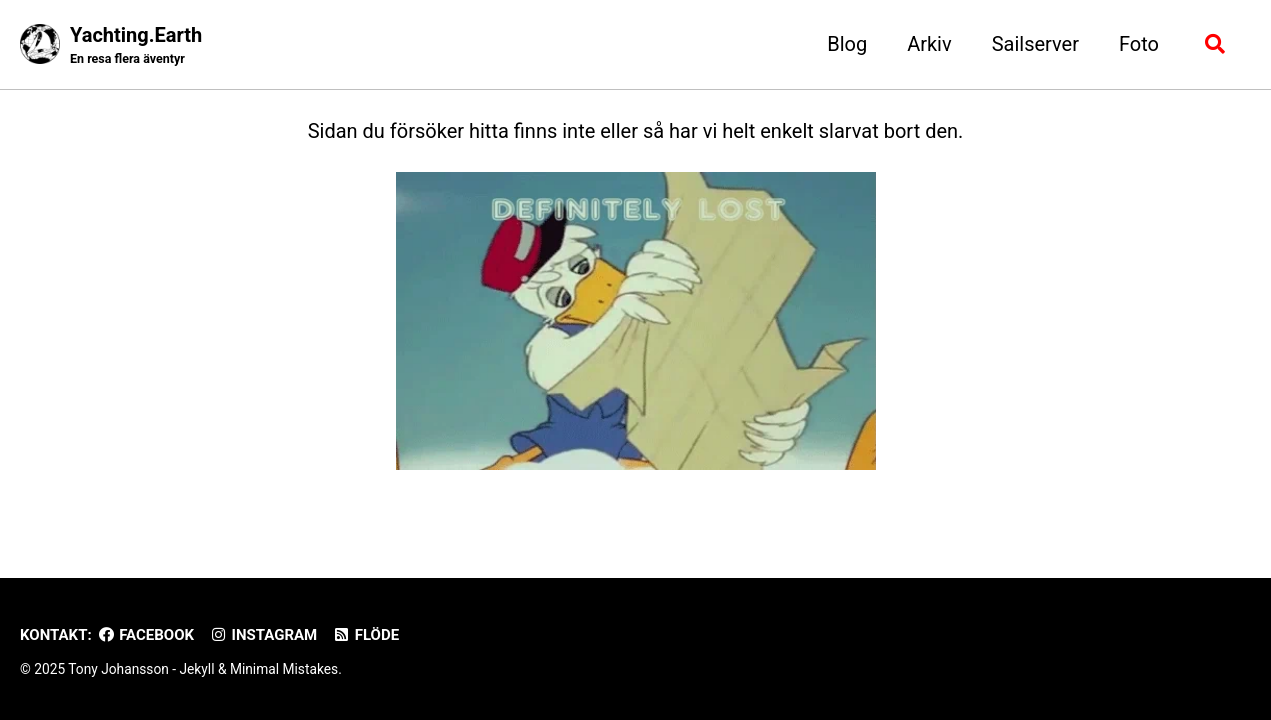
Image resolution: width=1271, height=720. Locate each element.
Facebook (145, 635)
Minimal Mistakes (284, 669)
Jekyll (196, 669)
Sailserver (1035, 44)
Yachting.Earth (136, 46)
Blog (847, 44)
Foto (1139, 44)
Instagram (263, 635)
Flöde (365, 635)
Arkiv (929, 44)
